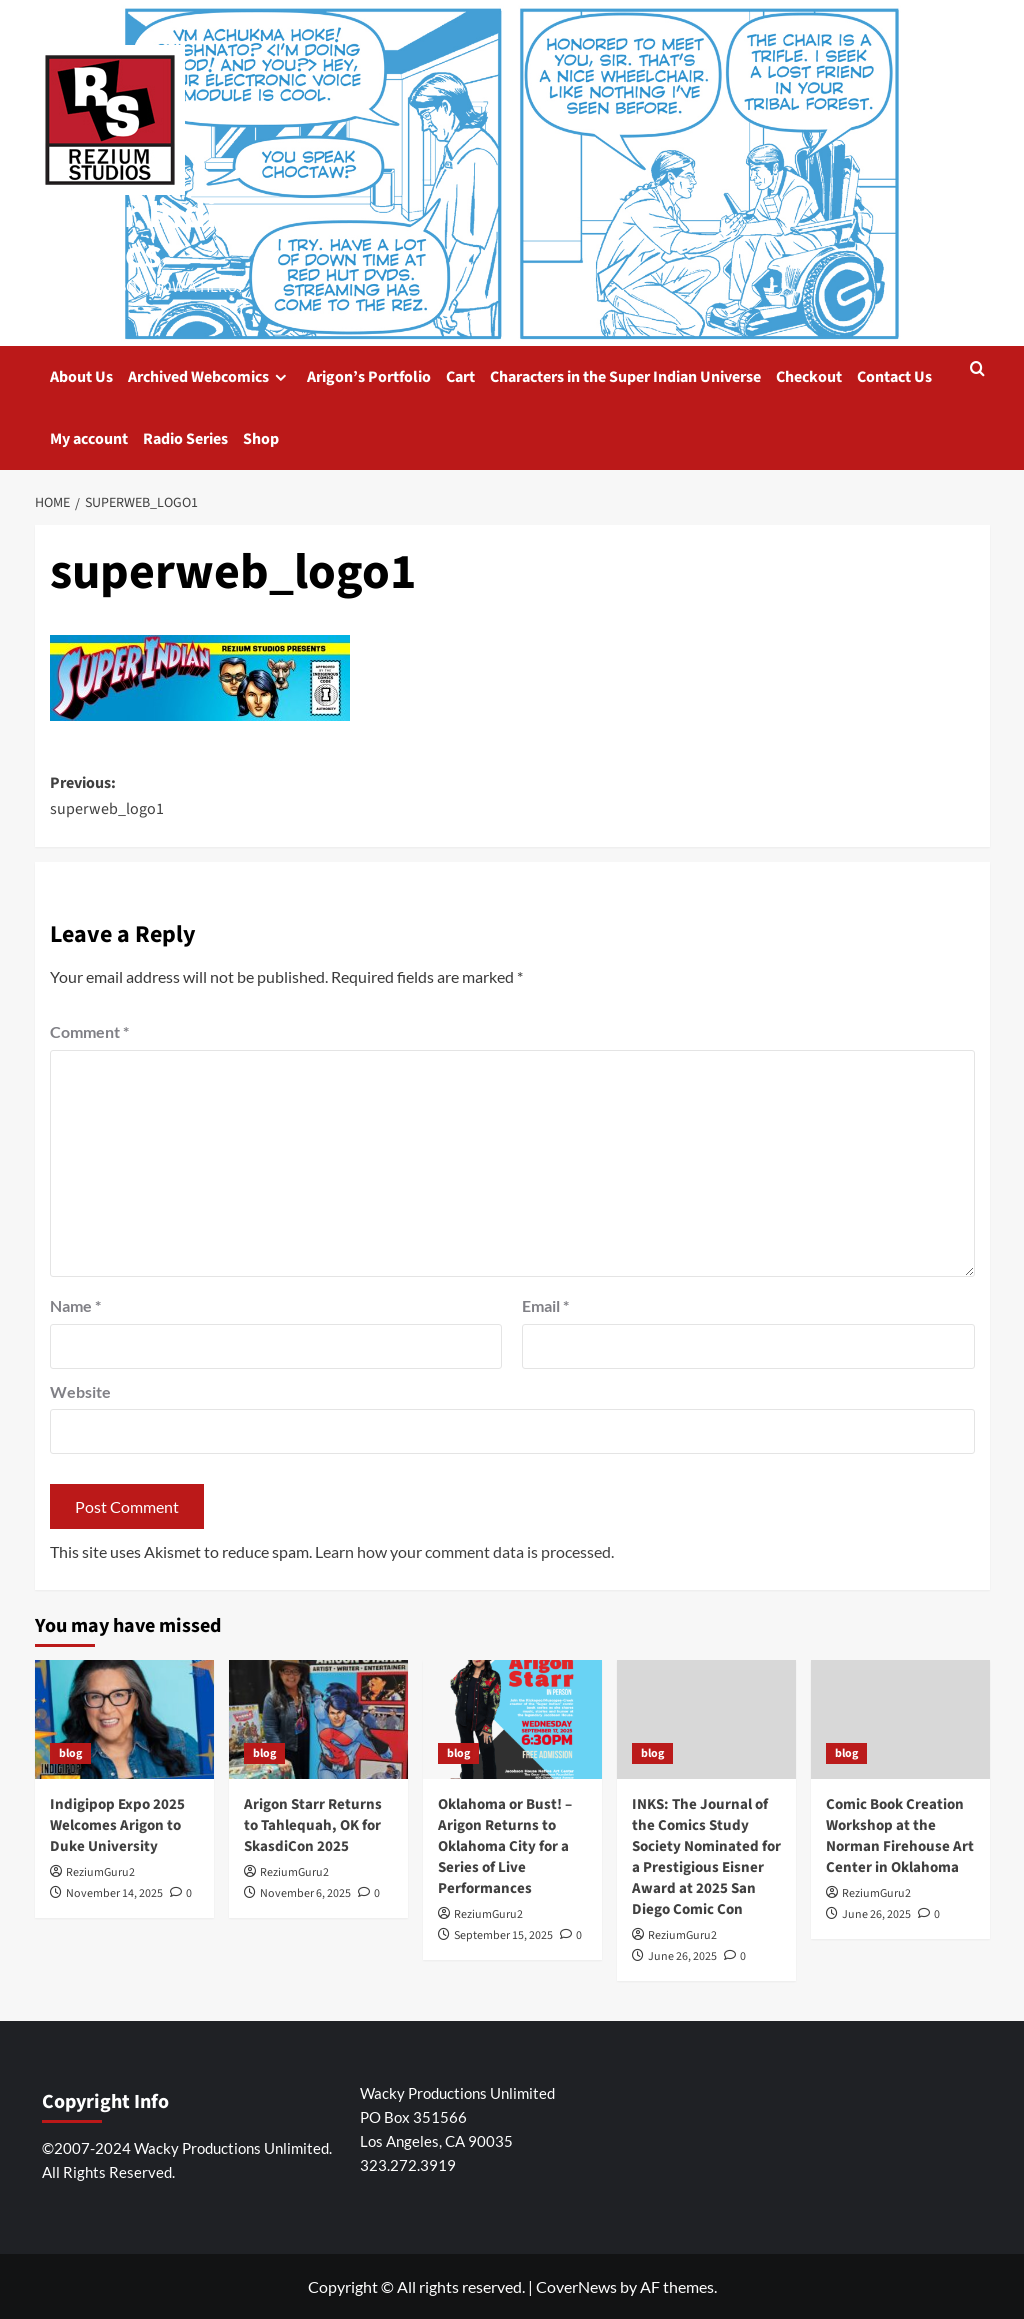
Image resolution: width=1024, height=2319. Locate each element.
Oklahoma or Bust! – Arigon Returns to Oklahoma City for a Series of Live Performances (505, 1846)
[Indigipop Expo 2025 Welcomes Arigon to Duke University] (124, 1719)
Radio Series (185, 439)
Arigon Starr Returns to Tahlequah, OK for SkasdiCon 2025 (313, 1825)
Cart (460, 377)
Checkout (809, 377)
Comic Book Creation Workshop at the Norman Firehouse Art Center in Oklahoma (900, 1836)
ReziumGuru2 (100, 1872)
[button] (977, 370)
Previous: (281, 797)
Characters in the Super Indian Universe (625, 377)
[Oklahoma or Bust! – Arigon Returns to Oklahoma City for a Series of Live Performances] (512, 1719)
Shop (261, 439)
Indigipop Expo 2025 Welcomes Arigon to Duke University (117, 1825)
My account (89, 439)
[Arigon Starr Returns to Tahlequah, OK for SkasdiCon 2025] (318, 1719)
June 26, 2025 (682, 1956)
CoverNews (576, 2286)
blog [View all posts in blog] (70, 1753)
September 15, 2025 (503, 1935)
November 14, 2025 (114, 1893)
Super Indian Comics (148, 234)
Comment (89, 1031)
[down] (280, 377)
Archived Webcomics (210, 377)
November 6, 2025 (305, 1893)
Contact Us (894, 377)
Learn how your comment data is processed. (464, 1551)
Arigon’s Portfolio (369, 377)
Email (545, 1305)
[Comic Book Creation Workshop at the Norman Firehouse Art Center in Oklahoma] (900, 1719)
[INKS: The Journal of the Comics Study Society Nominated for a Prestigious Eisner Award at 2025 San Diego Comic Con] (706, 1719)
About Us (81, 377)
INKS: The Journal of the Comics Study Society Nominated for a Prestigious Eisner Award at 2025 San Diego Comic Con (706, 1857)
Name (75, 1305)
